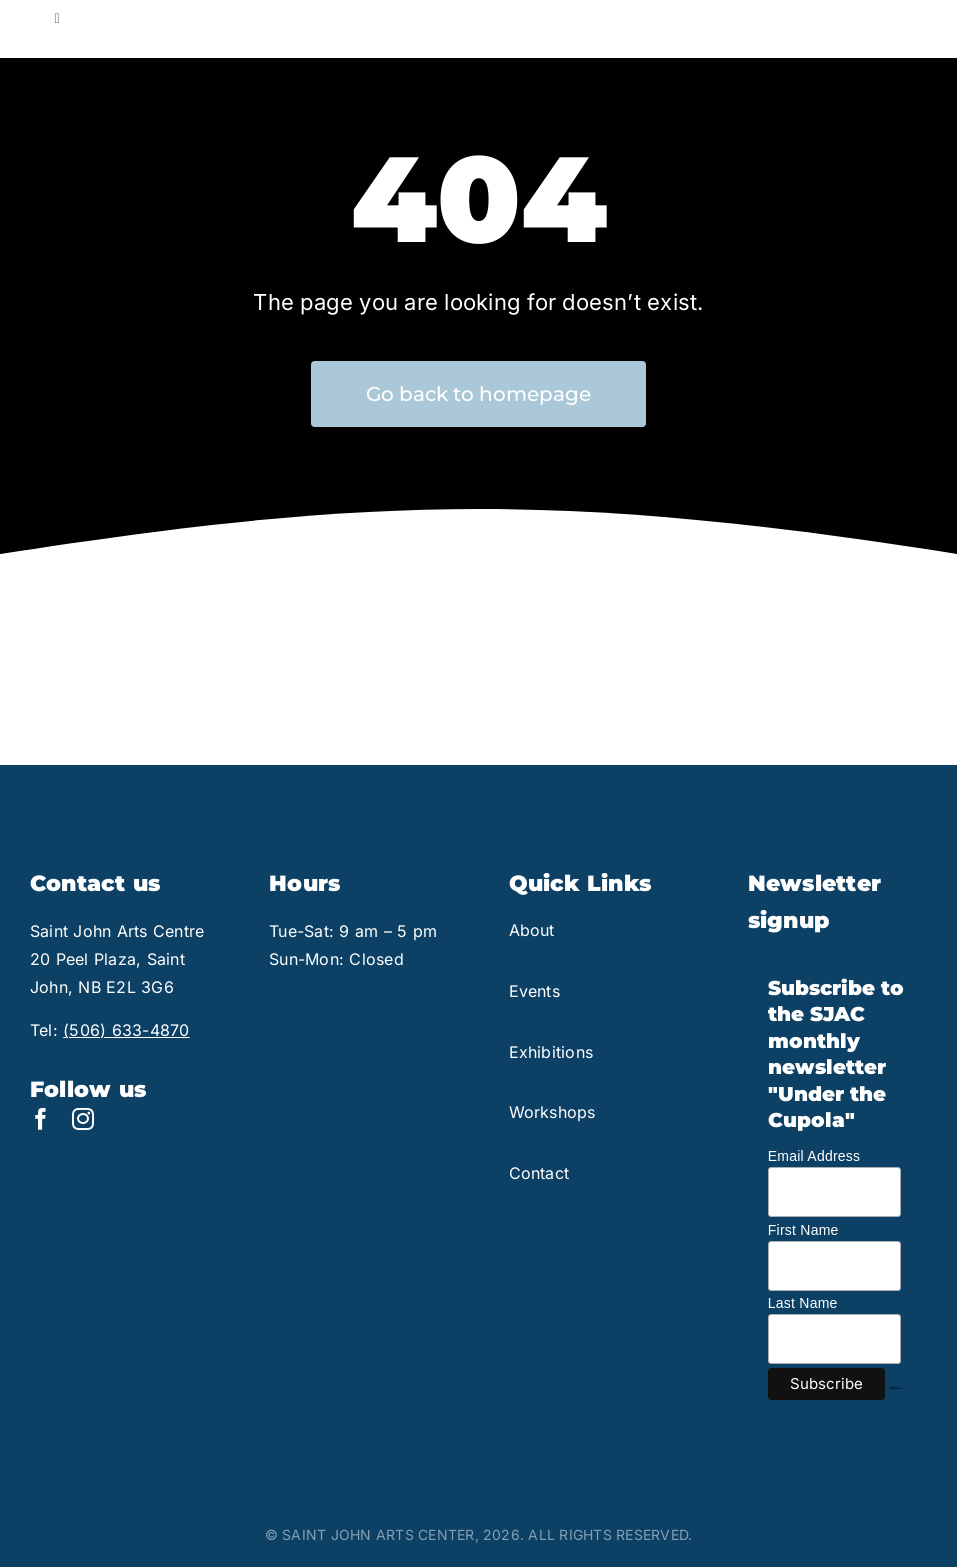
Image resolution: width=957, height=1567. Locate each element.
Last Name (803, 1303)
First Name (803, 1230)
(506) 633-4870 (126, 1030)
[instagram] (83, 1119)
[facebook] (41, 1119)
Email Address (814, 1156)
